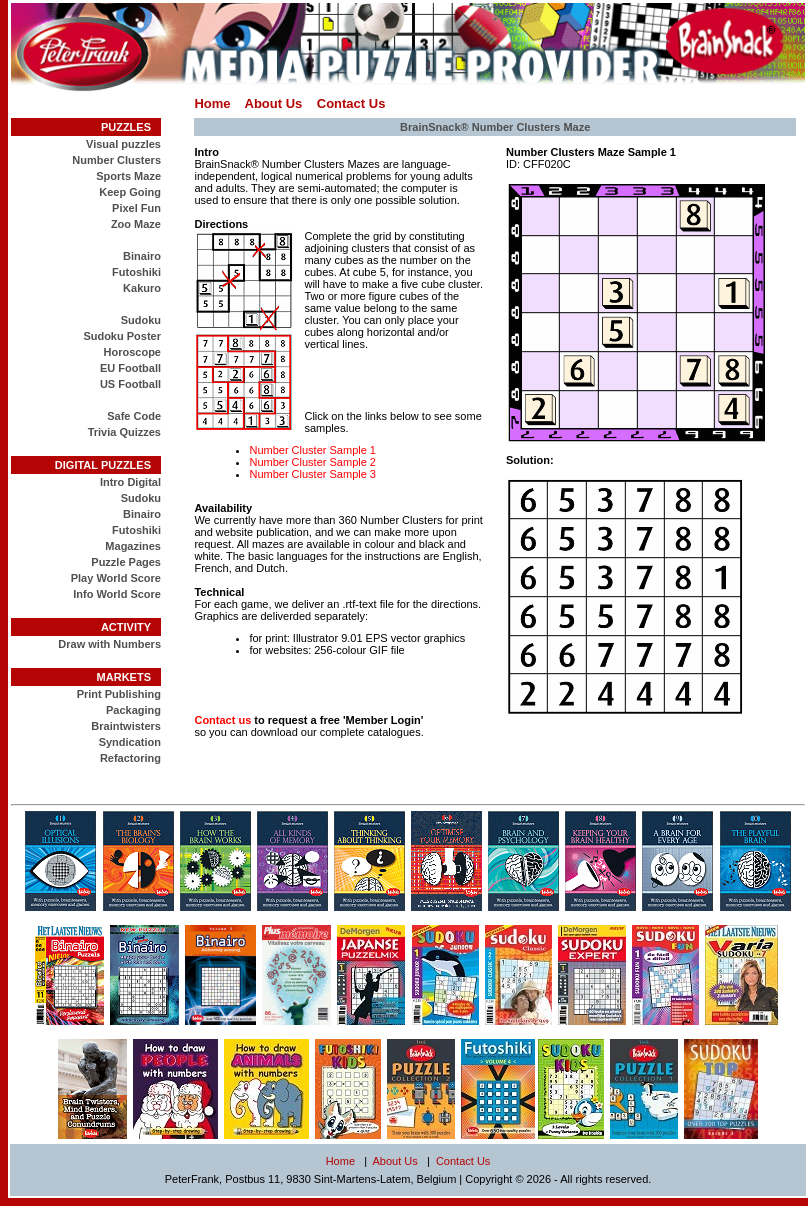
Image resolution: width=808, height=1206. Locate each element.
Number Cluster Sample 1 (312, 450)
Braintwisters (126, 726)
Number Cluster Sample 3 (312, 474)
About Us (274, 103)
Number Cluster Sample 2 (312, 462)
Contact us (222, 720)
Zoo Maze (136, 224)
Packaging (133, 710)
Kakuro (142, 288)
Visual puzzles (123, 144)
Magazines (133, 546)
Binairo (142, 256)
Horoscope (132, 352)
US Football (130, 384)
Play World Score (116, 578)
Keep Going (130, 192)
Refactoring (130, 758)
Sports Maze (128, 176)
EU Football (130, 368)
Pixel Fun (136, 208)
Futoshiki (136, 272)
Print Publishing (119, 694)
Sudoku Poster (122, 336)
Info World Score (117, 594)
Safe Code (134, 416)
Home (212, 103)
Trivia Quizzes (124, 432)
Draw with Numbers (109, 644)
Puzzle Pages (126, 562)
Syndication (130, 742)
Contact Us (351, 103)
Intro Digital (130, 482)
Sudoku (141, 320)
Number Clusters (116, 160)
